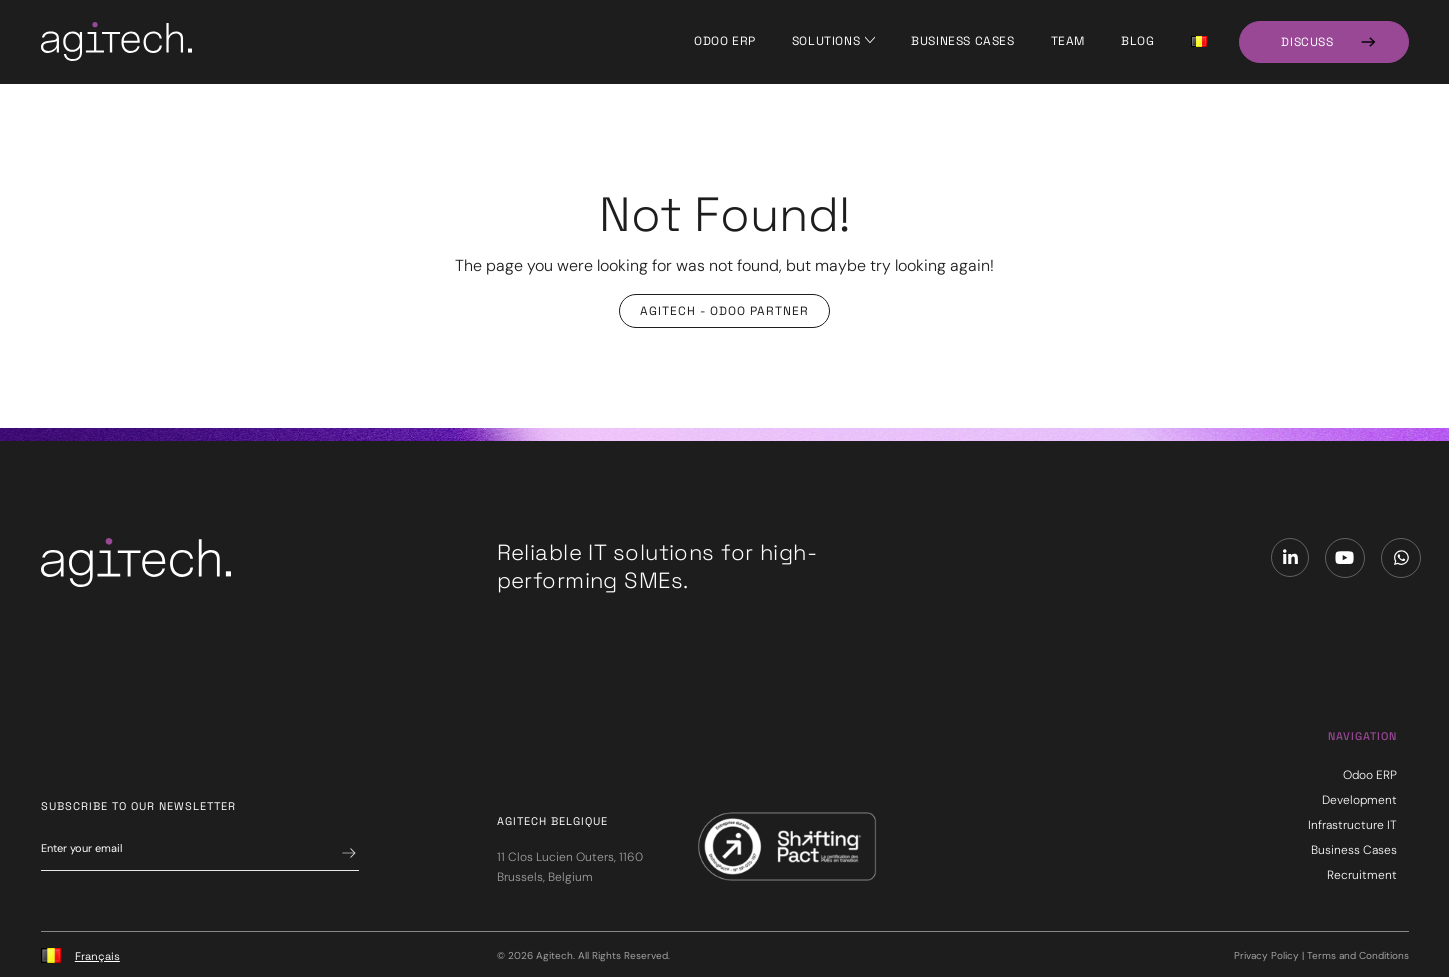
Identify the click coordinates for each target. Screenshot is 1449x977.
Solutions (826, 41)
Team (1068, 41)
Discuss (1307, 42)
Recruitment (1362, 875)
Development (1359, 800)
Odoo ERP (725, 41)
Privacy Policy (1266, 955)
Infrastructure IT (1352, 825)
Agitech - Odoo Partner (724, 311)
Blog (1137, 41)
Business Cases (962, 41)
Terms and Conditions (1358, 955)
